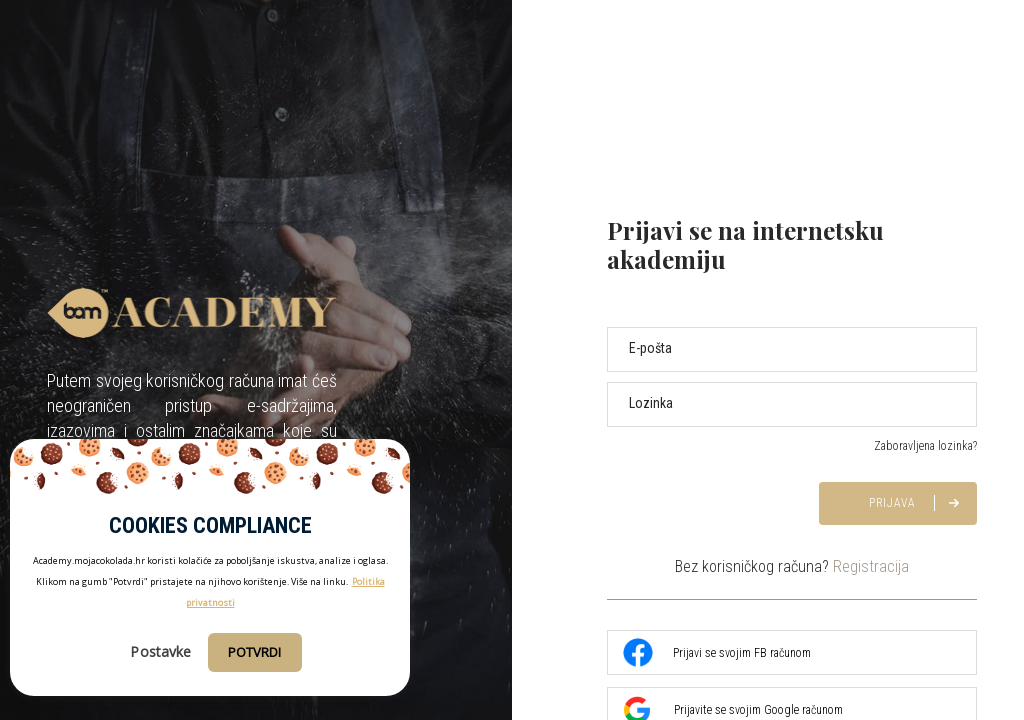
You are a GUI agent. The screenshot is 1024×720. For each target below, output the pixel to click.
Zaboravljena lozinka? (925, 446)
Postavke (160, 651)
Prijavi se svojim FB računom (717, 653)
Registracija (871, 566)
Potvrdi (255, 652)
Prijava (892, 503)
